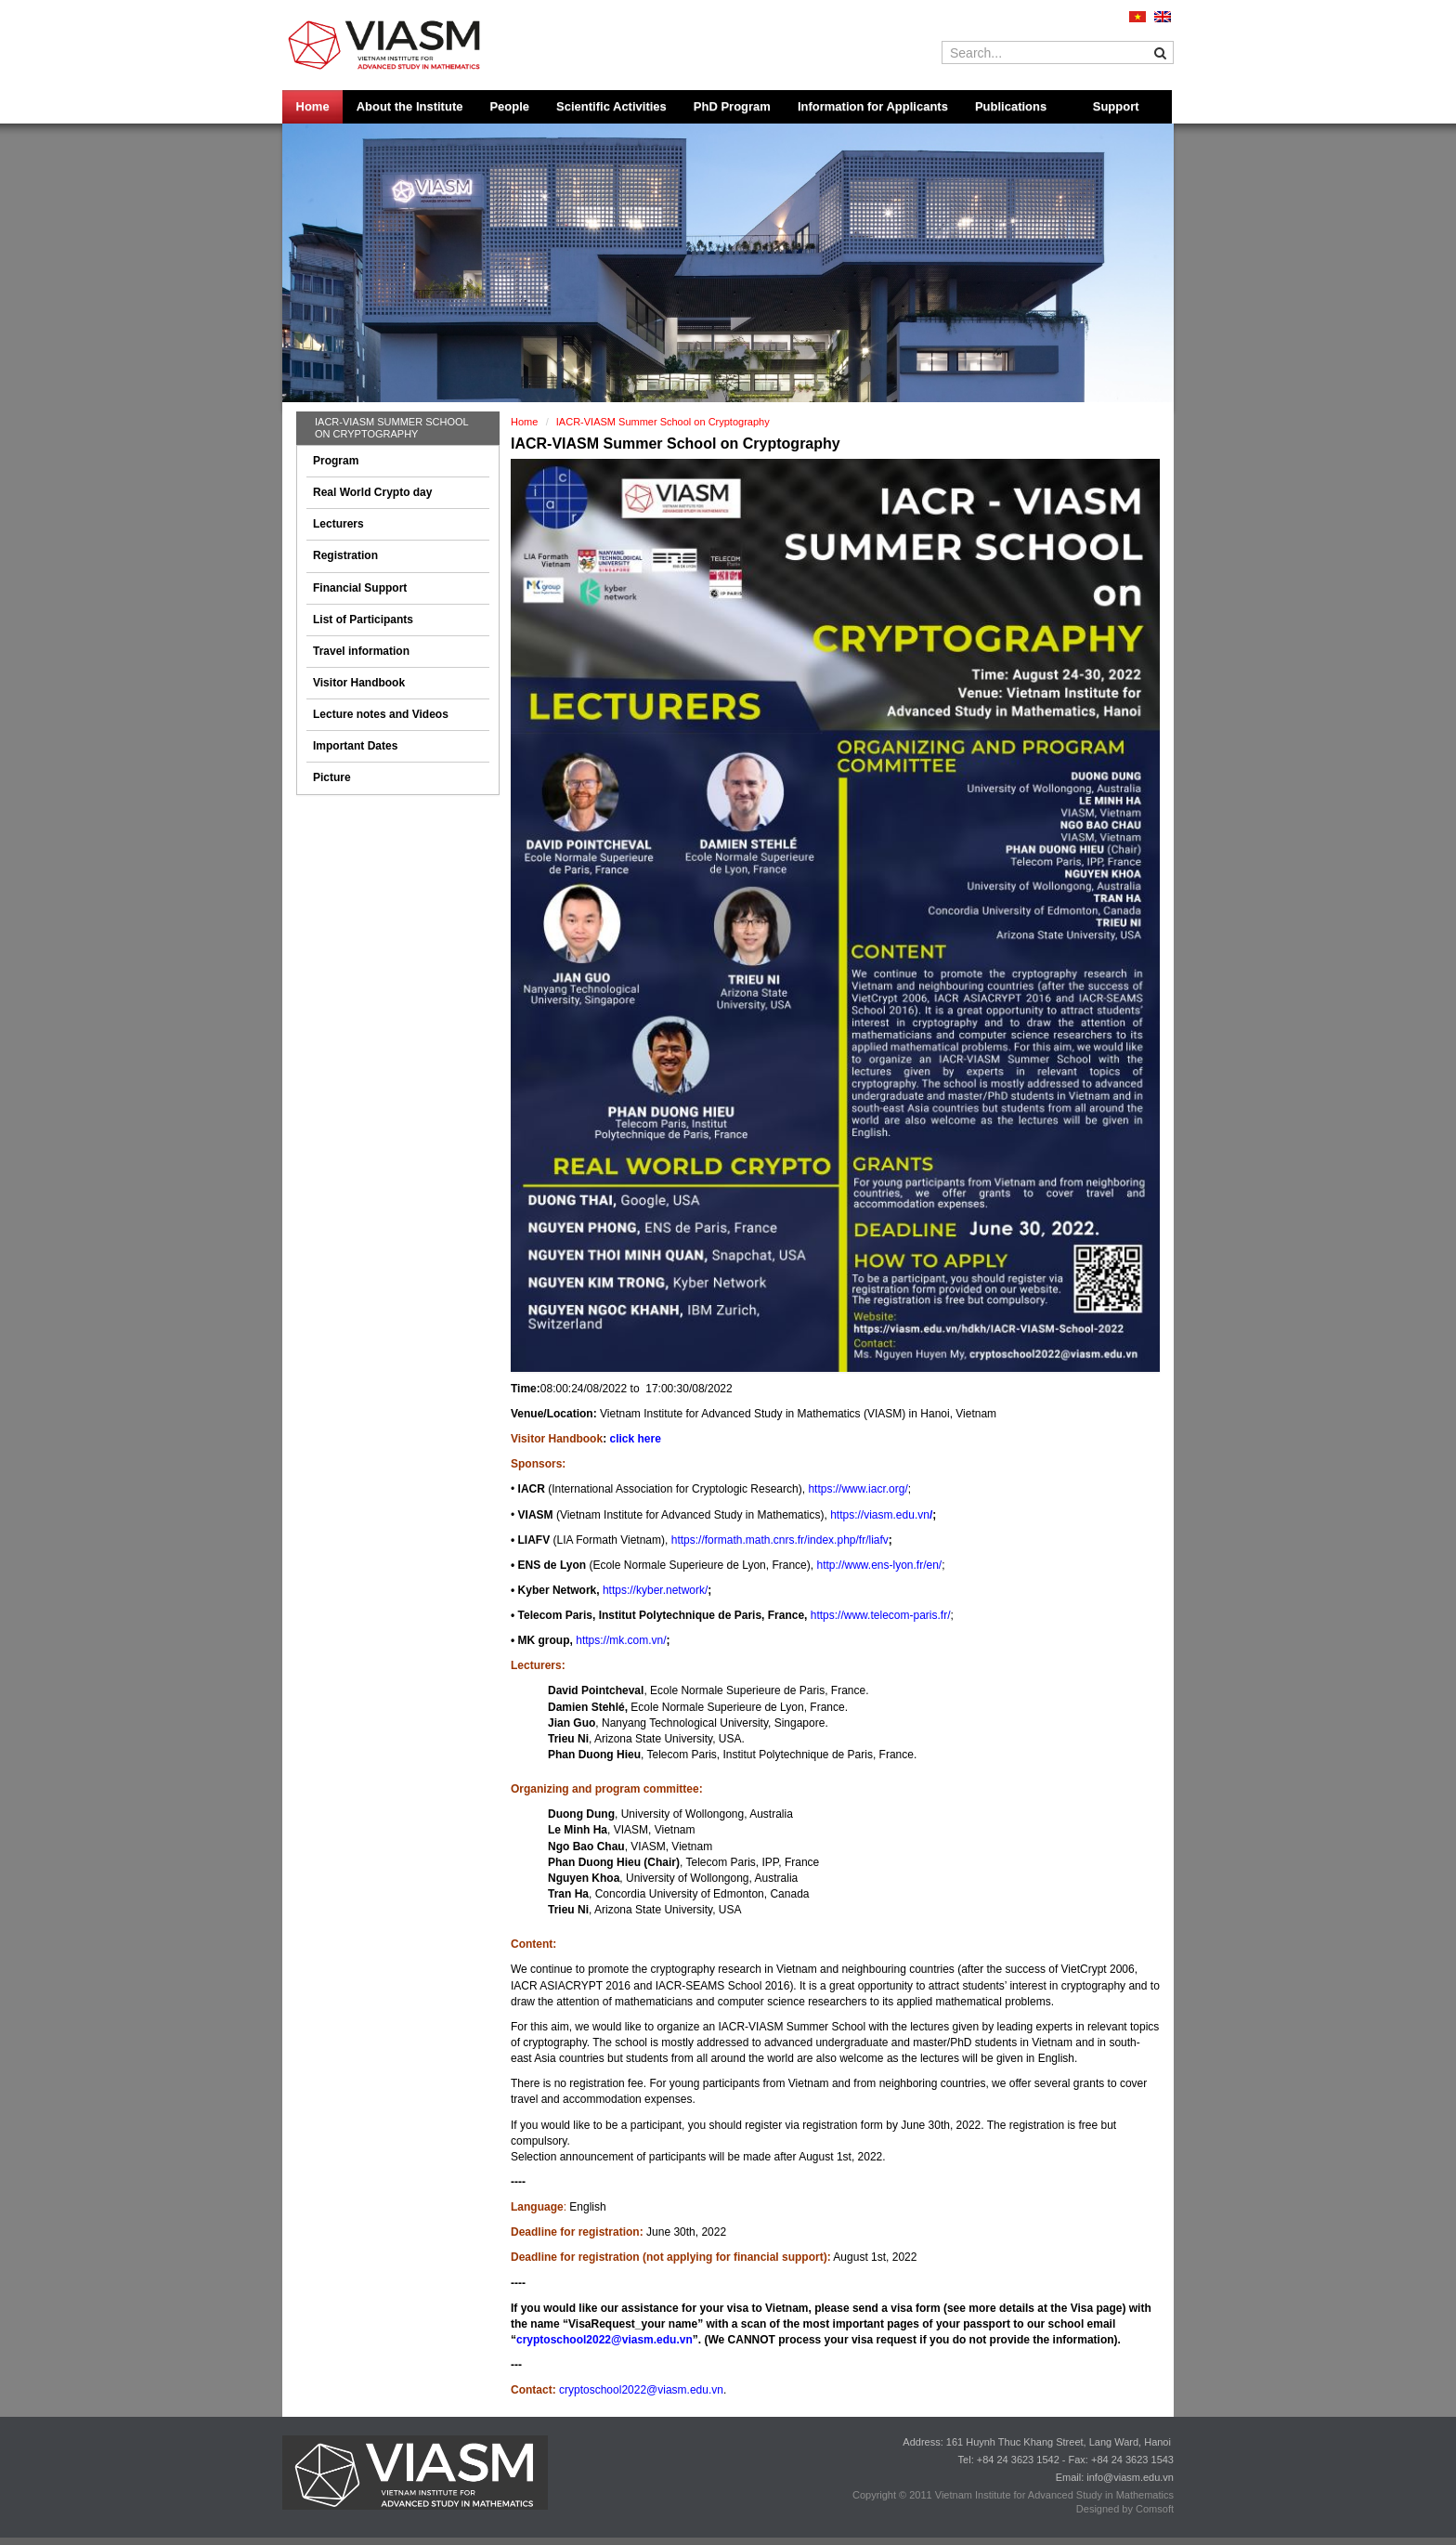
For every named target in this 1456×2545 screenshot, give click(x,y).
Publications (1010, 106)
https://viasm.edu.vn (880, 1514)
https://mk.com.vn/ (621, 1640)
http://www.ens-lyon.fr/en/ (879, 1565)
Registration (345, 555)
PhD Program (732, 106)
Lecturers (338, 523)
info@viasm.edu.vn (1130, 2477)
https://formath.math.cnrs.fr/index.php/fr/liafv (780, 1540)
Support (1116, 106)
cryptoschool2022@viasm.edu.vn (604, 2339)
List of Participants (363, 619)
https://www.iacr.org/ (857, 1488)
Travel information (361, 651)
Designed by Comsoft (1125, 2508)
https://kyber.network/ (655, 1590)
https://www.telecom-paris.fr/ (881, 1615)
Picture (332, 777)
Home (313, 106)
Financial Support (360, 587)
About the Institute (410, 106)
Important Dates (355, 745)
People (509, 106)
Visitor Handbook (359, 682)
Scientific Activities (611, 106)
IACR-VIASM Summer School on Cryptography (391, 427)
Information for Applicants (873, 106)
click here (634, 1438)
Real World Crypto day (372, 492)
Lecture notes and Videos (380, 714)
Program (335, 460)
